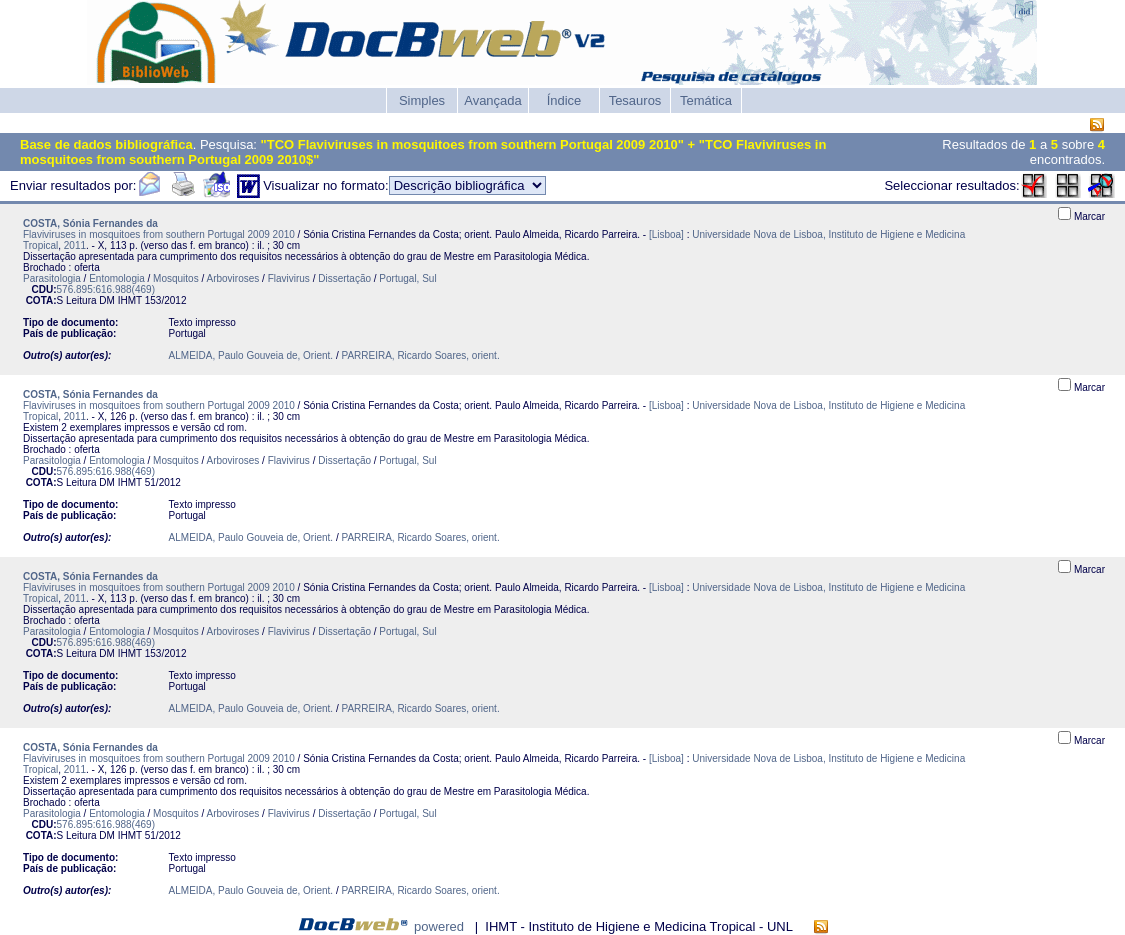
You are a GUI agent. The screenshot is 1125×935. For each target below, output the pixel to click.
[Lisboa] (666, 234)
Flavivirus (289, 278)
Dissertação (344, 278)
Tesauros (635, 100)
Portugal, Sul (407, 278)
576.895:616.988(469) (106, 289)
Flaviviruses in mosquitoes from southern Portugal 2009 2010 (159, 234)
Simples (422, 100)
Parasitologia (52, 278)
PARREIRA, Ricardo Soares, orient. (420, 355)
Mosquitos (176, 278)
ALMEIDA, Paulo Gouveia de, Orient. (251, 355)
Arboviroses (232, 278)
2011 (75, 245)
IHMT (130, 300)
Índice (564, 100)
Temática (706, 100)
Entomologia (117, 278)
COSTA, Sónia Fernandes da (90, 223)
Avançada (493, 100)
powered (439, 926)
